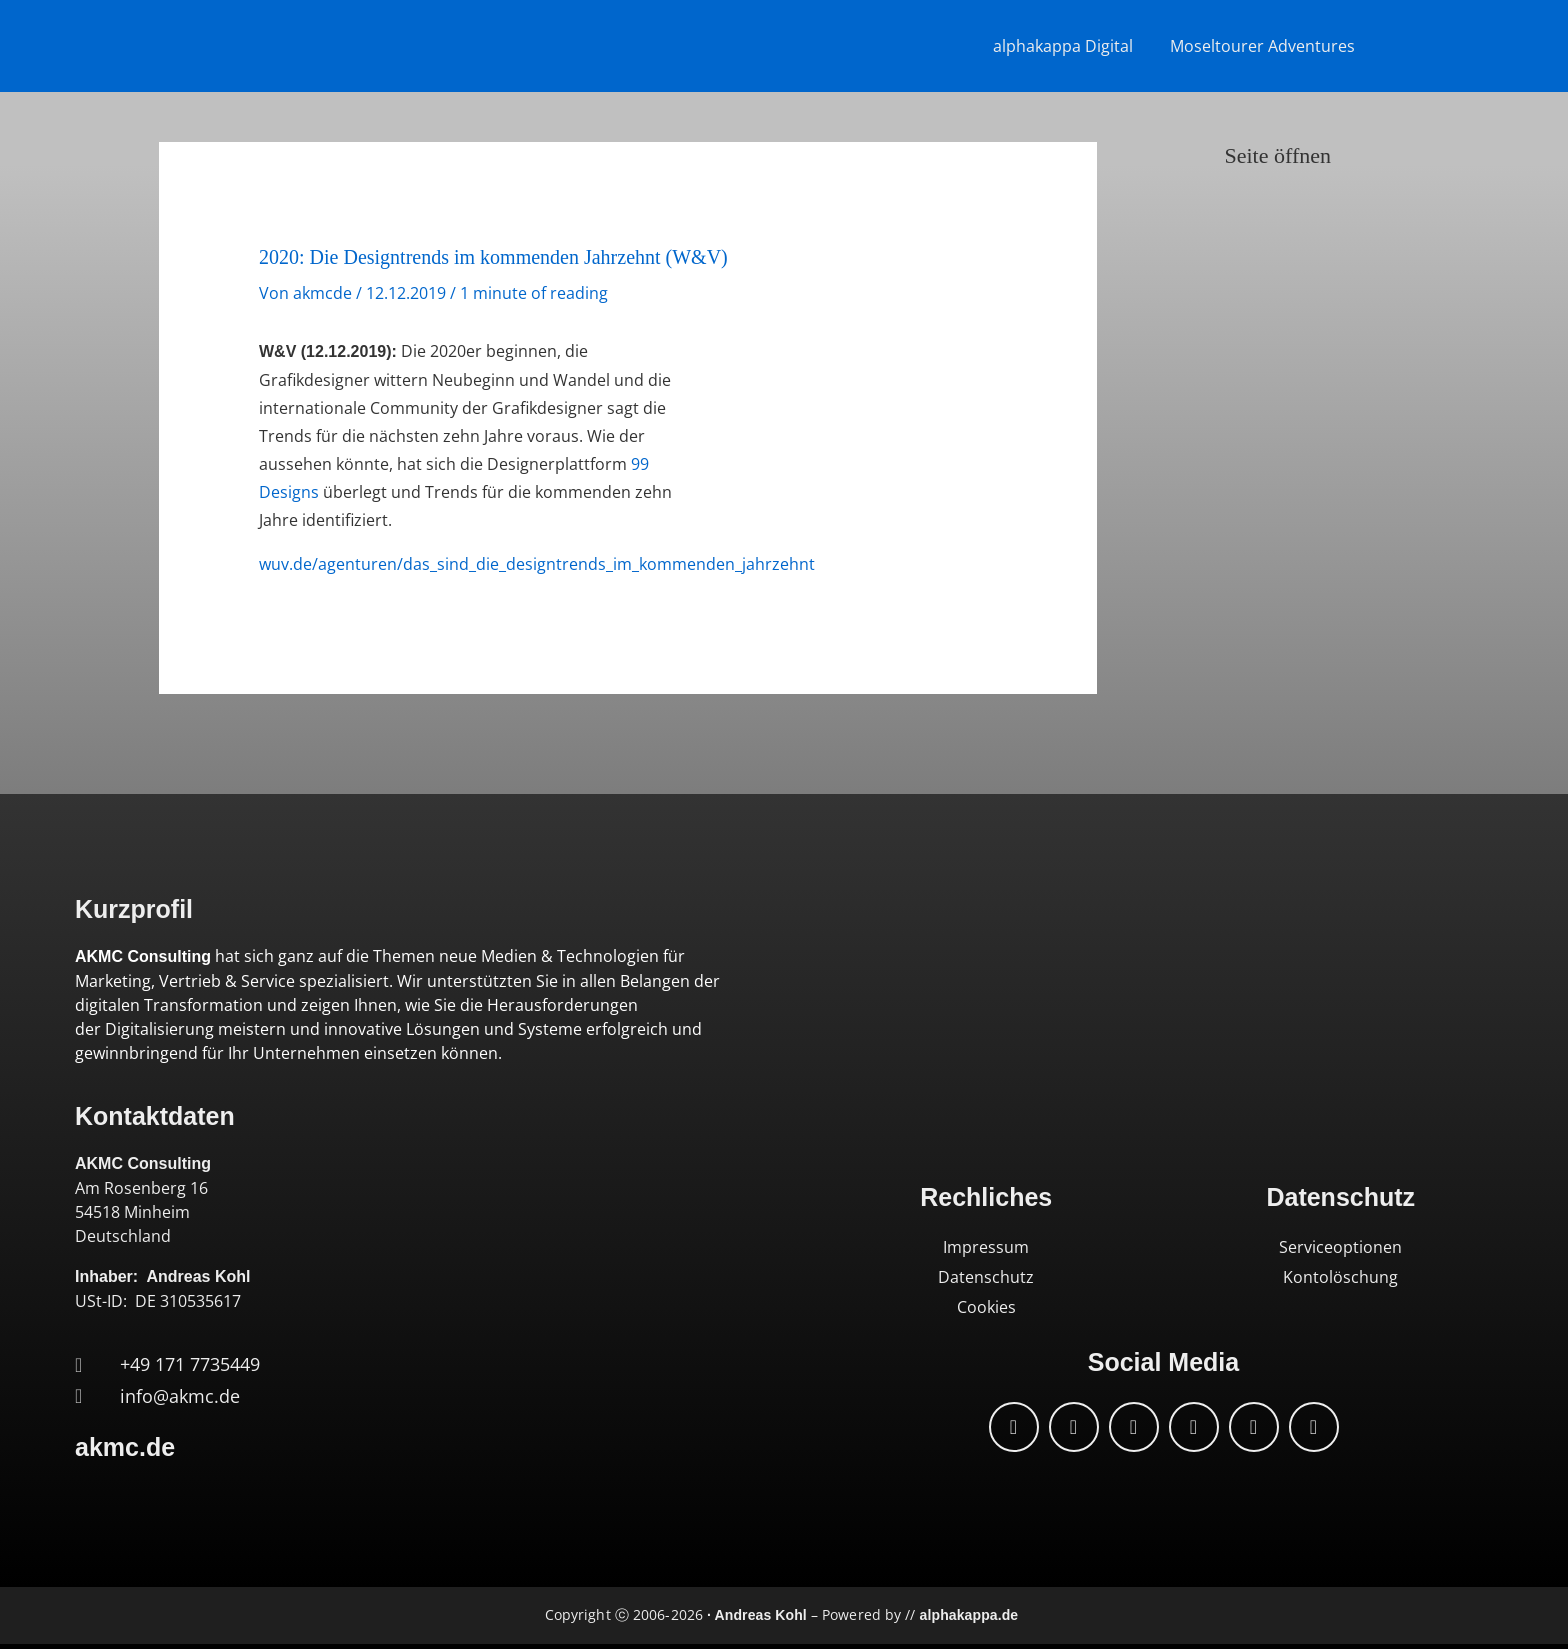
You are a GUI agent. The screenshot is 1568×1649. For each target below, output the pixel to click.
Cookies (986, 1307)
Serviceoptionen (1340, 1247)
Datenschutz (986, 1277)
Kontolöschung (1340, 1277)
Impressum (986, 1247)
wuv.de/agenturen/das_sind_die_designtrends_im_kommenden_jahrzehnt (537, 564)
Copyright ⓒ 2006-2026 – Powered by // (781, 1614)
